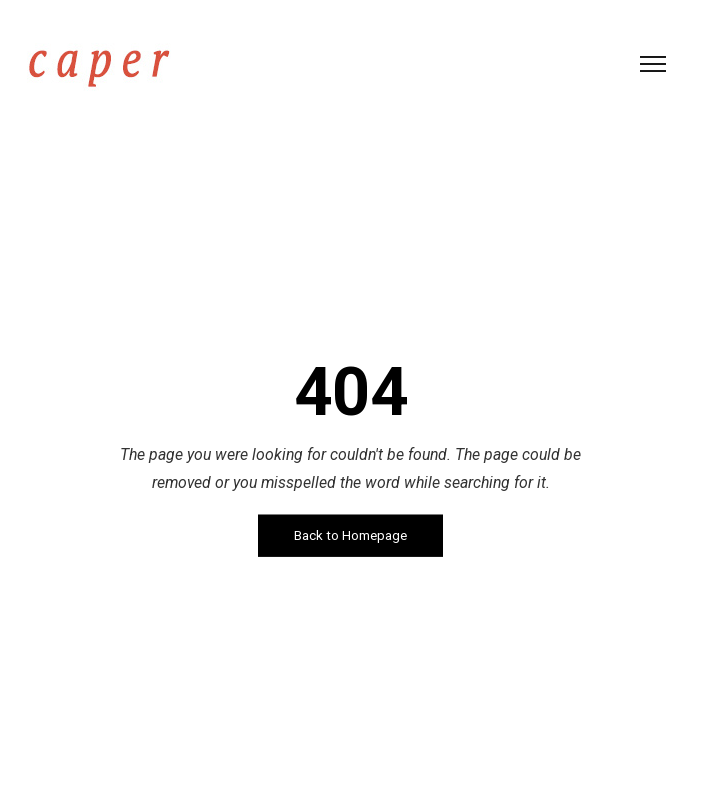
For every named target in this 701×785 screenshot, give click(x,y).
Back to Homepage (350, 535)
